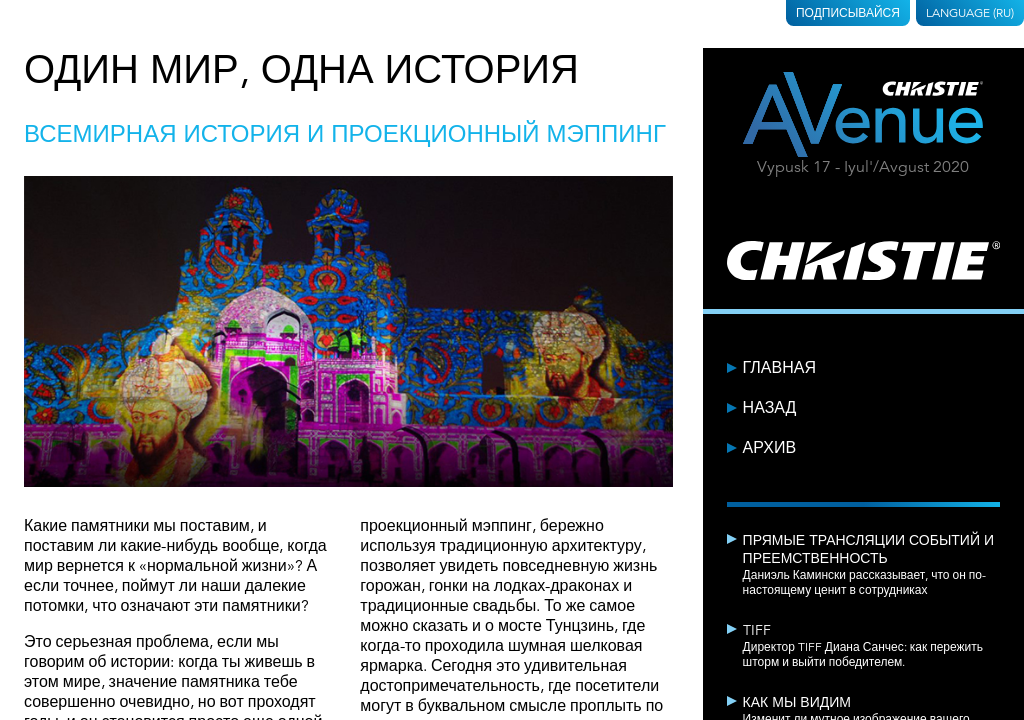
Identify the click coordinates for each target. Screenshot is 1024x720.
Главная (779, 368)
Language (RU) (970, 12)
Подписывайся (848, 12)
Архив (769, 448)
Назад (770, 408)
